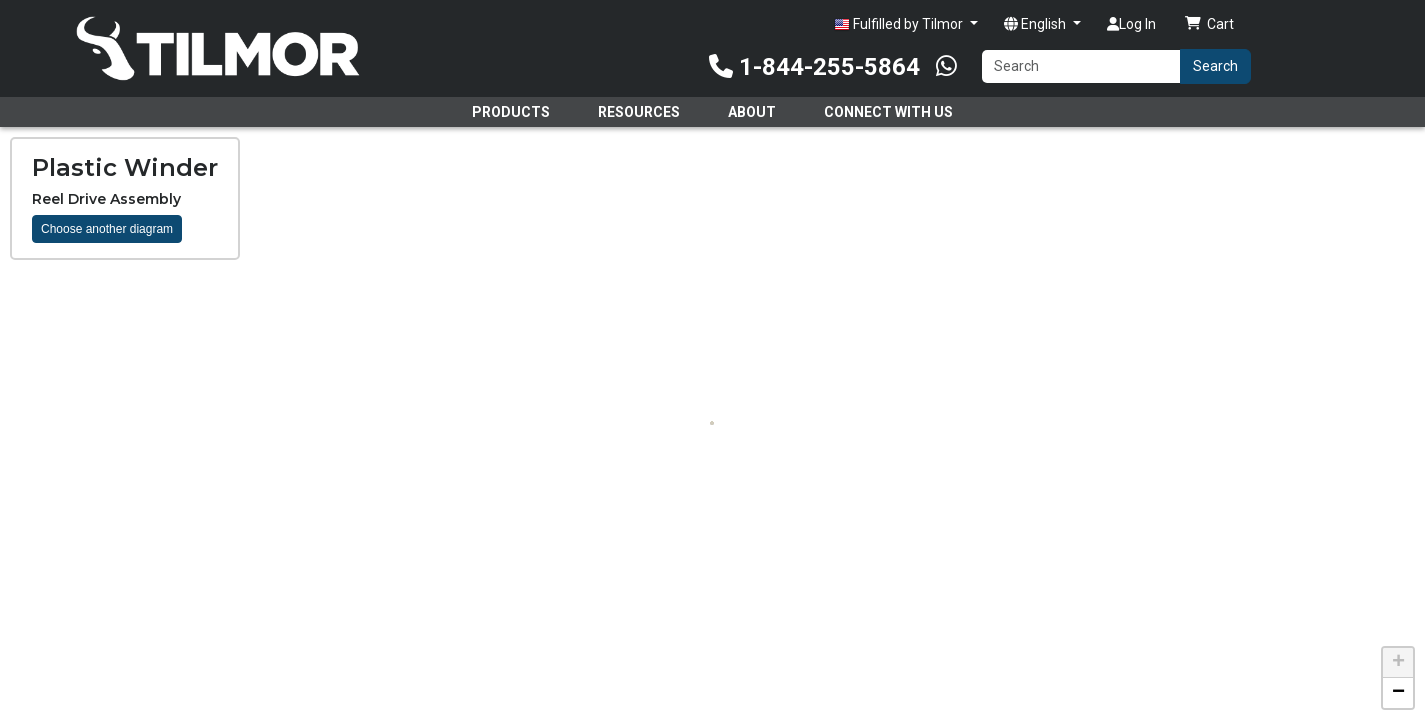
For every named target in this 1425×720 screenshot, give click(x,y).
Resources (639, 112)
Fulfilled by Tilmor (900, 24)
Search (1215, 66)
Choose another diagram (107, 229)
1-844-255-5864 (814, 67)
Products (511, 112)
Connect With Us (888, 112)
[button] (1398, 663)
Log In (1131, 24)
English (1036, 24)
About (752, 112)
